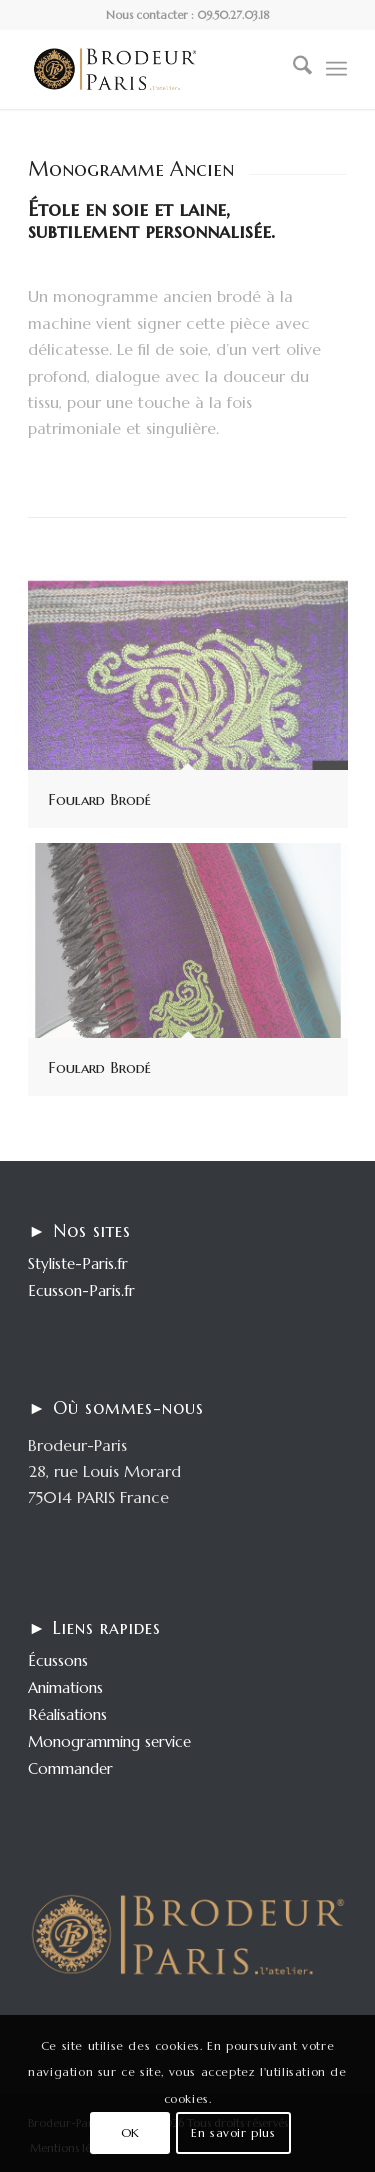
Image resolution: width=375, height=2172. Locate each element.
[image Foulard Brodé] (195, 709)
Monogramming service (109, 1741)
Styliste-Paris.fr (78, 1263)
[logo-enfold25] (155, 69)
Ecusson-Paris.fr (81, 1290)
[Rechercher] (292, 69)
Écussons (58, 1660)
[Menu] (336, 69)
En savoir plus (233, 2132)
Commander (70, 1768)
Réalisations (67, 1714)
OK (130, 2132)
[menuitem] (292, 69)
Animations (65, 1687)
